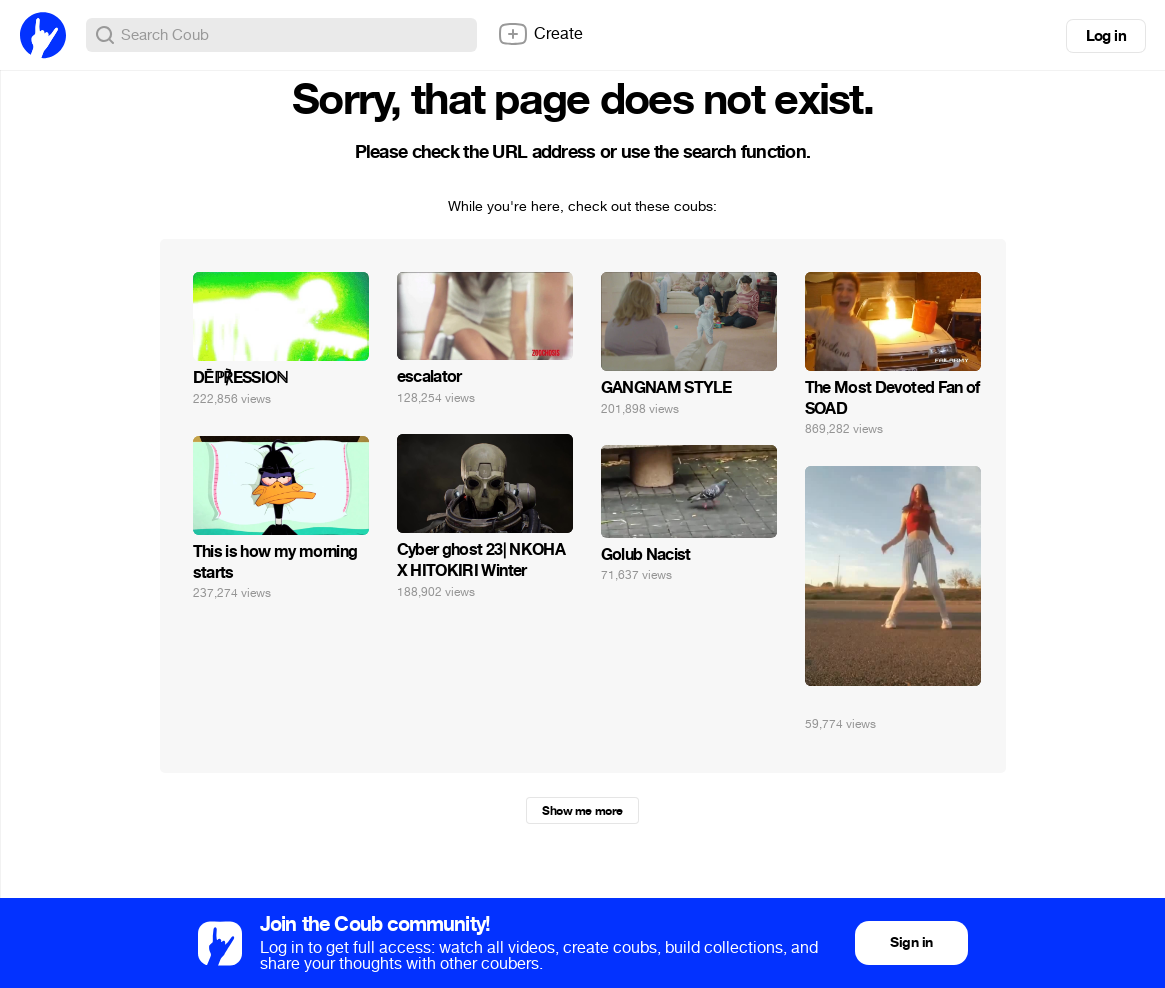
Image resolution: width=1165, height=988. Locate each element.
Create (540, 34)
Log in (1106, 36)
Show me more (582, 811)
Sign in (911, 942)
